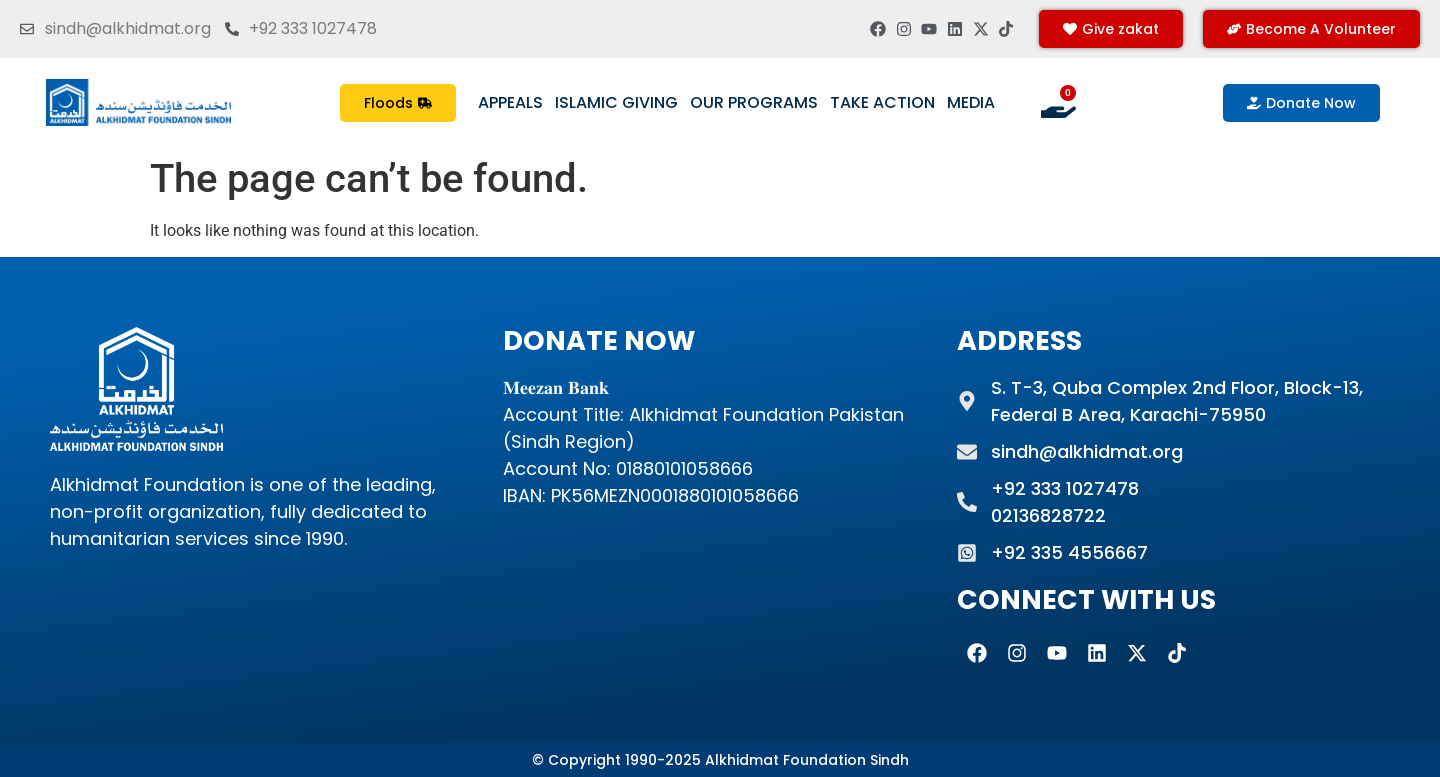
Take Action (882, 102)
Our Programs (754, 102)
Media (971, 102)
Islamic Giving (616, 102)
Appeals (510, 102)
